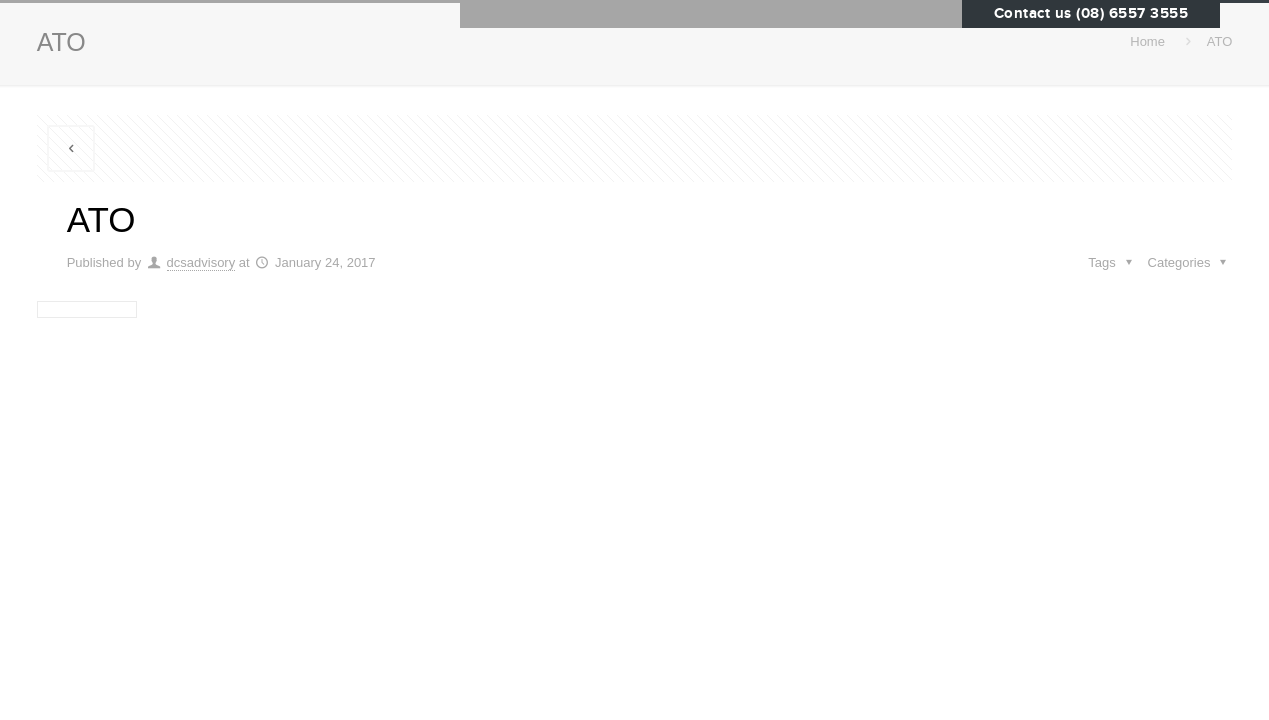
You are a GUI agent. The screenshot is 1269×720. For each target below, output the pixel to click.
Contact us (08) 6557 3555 (1091, 13)
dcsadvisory (201, 262)
